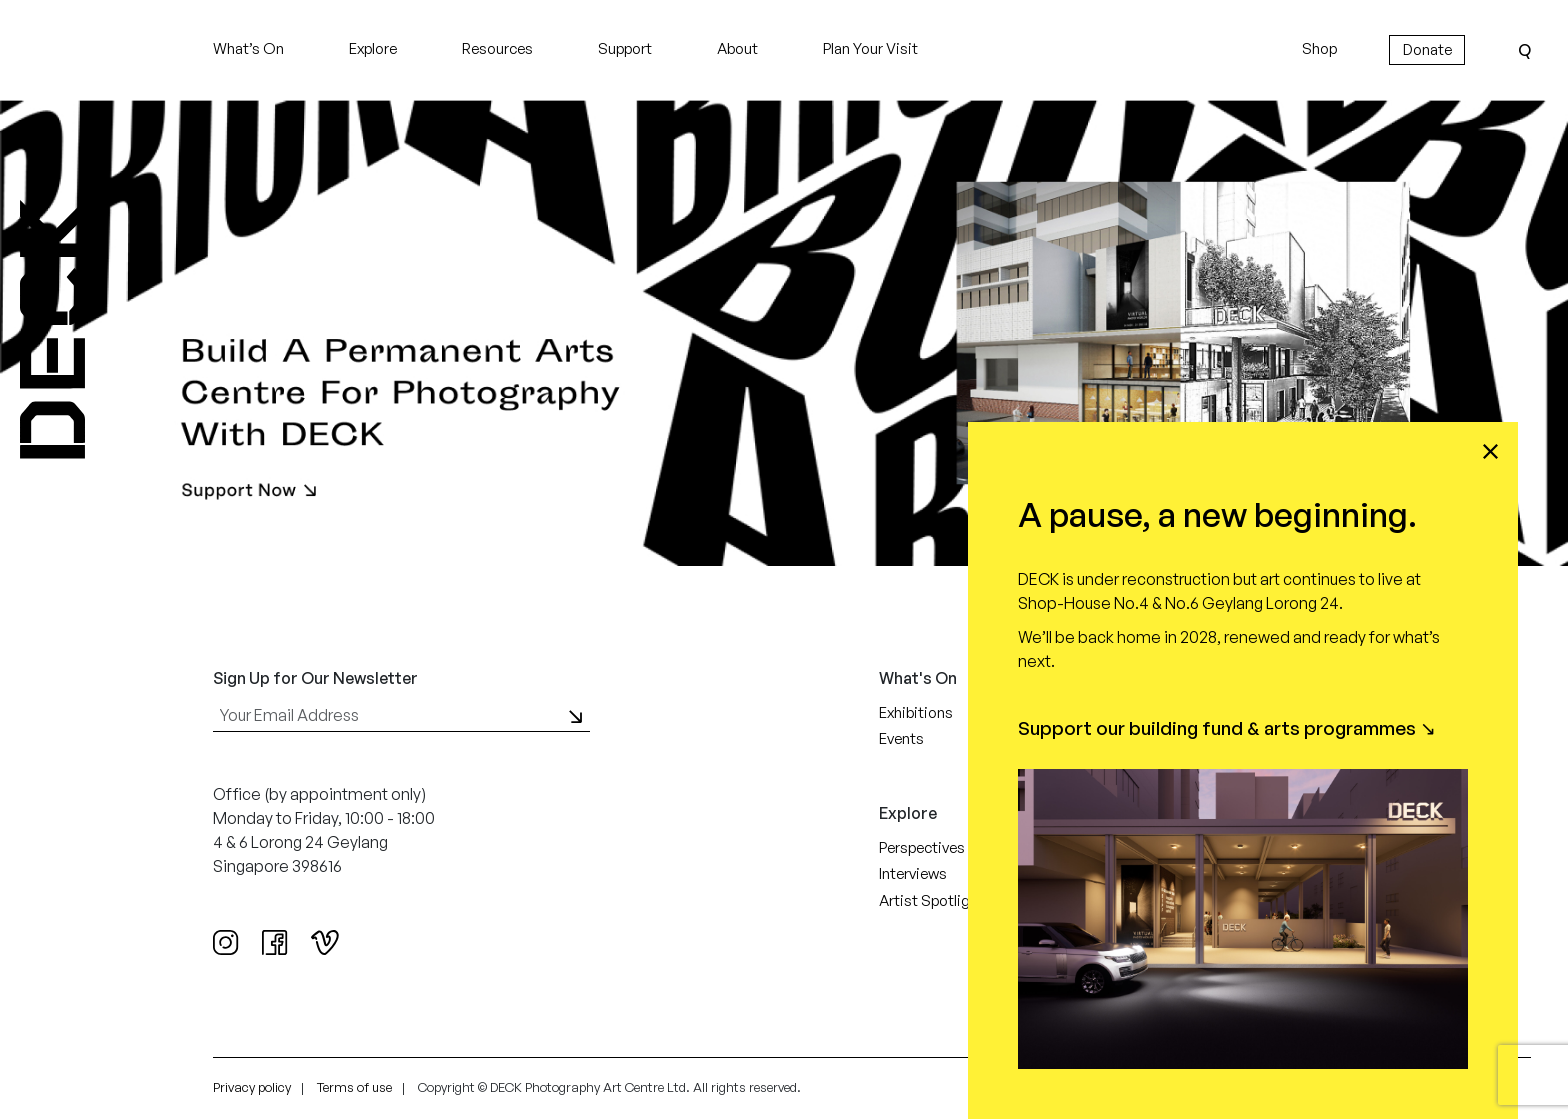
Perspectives (922, 847)
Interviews (913, 873)
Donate (1427, 49)
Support (625, 48)
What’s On (248, 48)
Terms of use (354, 1087)
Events (901, 738)
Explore (373, 48)
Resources (497, 48)
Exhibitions (916, 712)
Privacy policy (252, 1087)
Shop (1319, 48)
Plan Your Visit (870, 48)
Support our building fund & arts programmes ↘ (1227, 728)
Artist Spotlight (931, 900)
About (737, 48)
